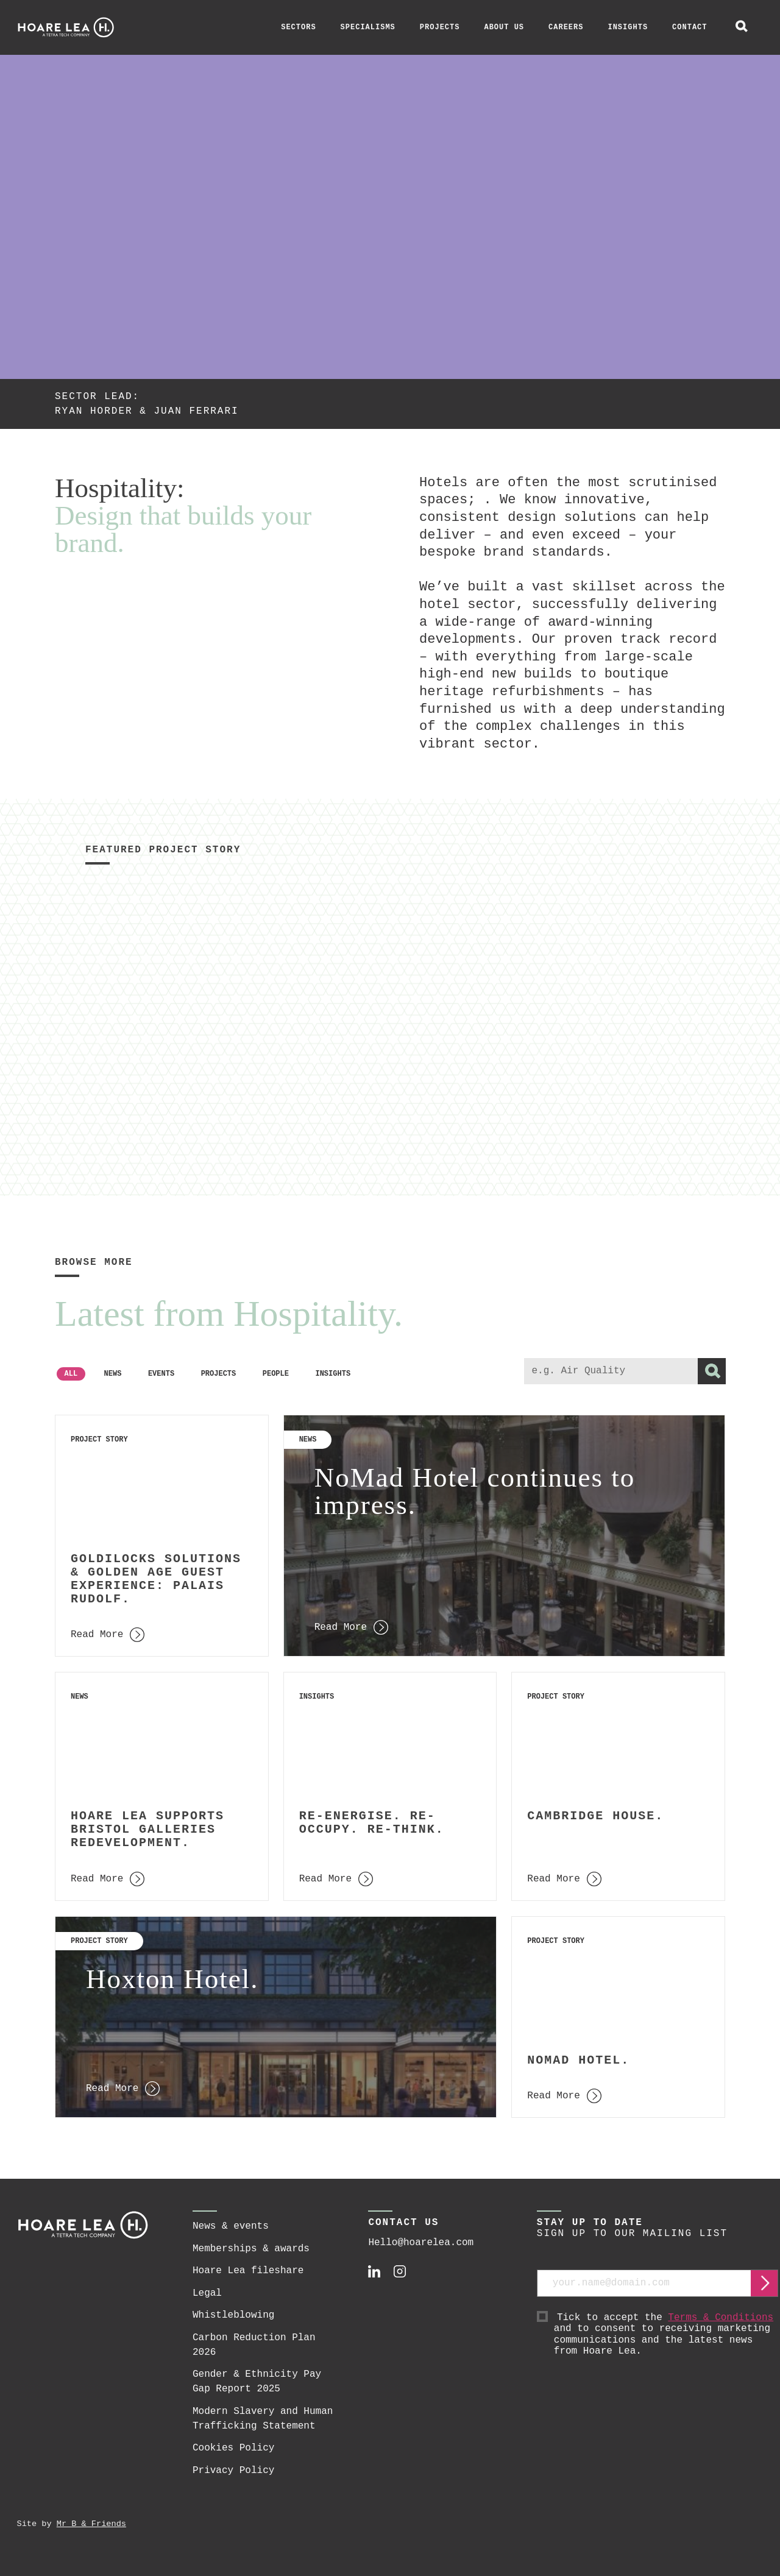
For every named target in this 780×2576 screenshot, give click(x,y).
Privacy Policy (233, 2470)
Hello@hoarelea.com (420, 2242)
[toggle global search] (741, 27)
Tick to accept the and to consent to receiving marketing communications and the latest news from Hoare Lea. (666, 2334)
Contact (689, 27)
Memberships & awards (251, 2248)
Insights (628, 27)
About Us (504, 27)
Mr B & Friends (91, 2523)
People (276, 1374)
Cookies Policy (233, 2448)
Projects (440, 27)
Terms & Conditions (720, 2317)
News (113, 1374)
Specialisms (368, 27)
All (71, 1374)
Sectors (298, 27)
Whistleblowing (233, 2315)
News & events (231, 2226)
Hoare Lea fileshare (248, 2270)
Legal (207, 2293)
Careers (565, 27)
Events (161, 1374)
